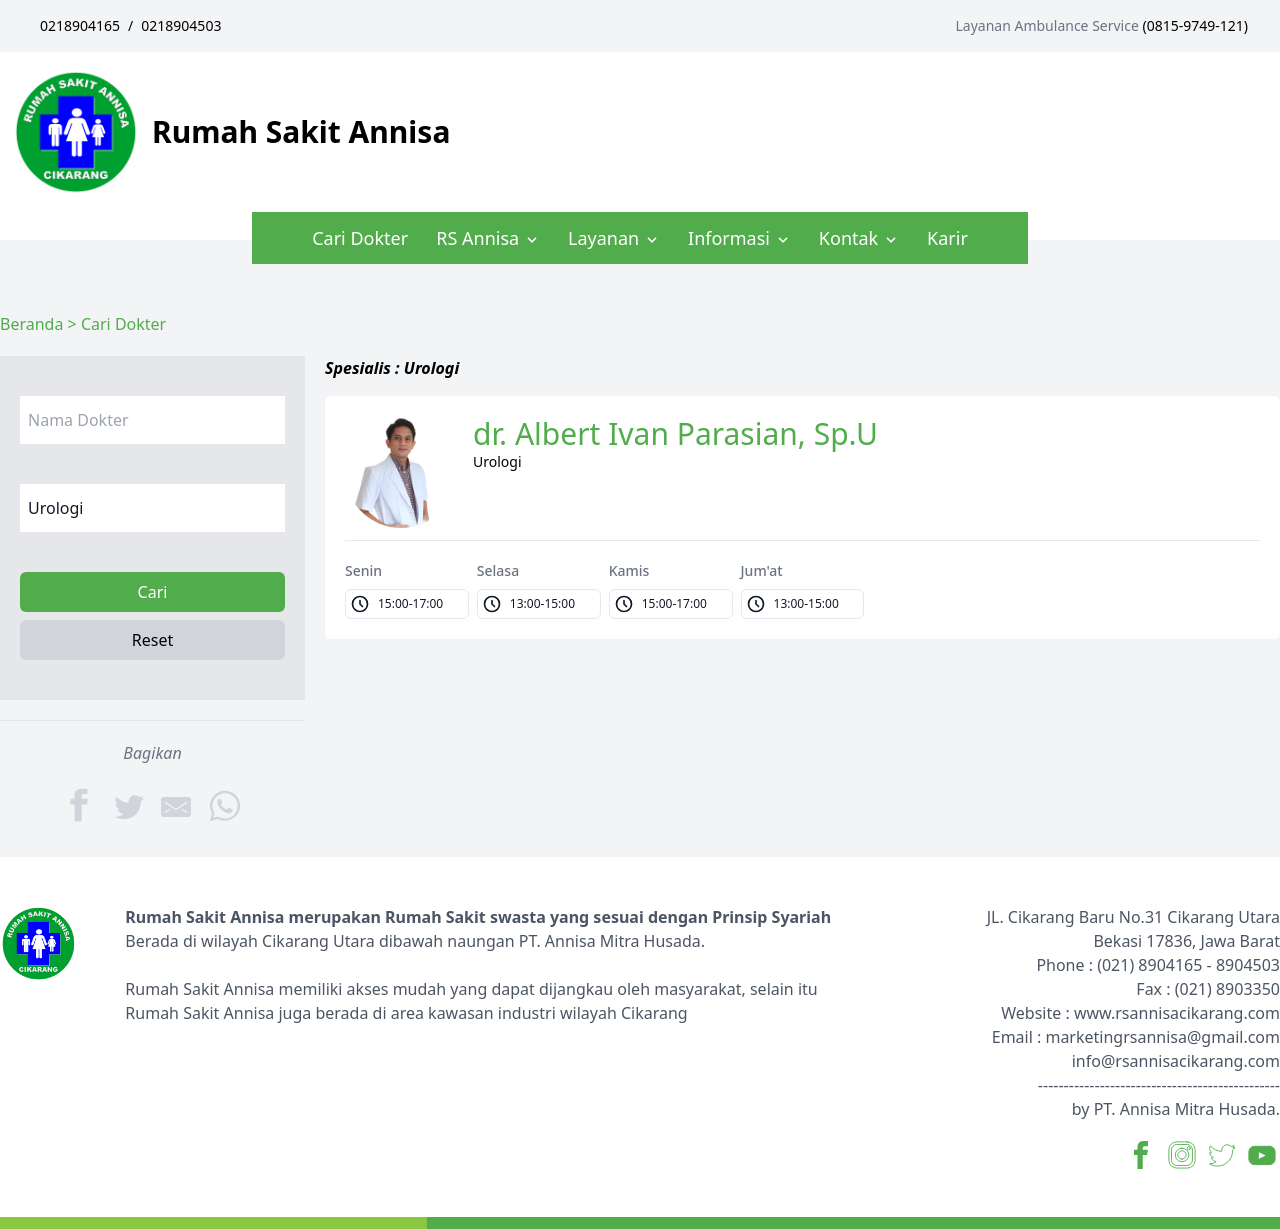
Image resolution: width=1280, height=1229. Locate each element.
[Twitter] (129, 805)
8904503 (1248, 965)
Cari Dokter (360, 238)
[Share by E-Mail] (177, 805)
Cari (153, 592)
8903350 (1248, 989)
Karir (947, 238)
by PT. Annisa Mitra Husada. (1176, 1109)
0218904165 (80, 25)
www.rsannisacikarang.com (1177, 1013)
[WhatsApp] (225, 804)
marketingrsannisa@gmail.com (1162, 1037)
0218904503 (181, 25)
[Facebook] (81, 805)
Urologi (497, 461)
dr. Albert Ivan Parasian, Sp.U (675, 434)
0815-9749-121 (1195, 25)
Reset (152, 640)
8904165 (1170, 965)
